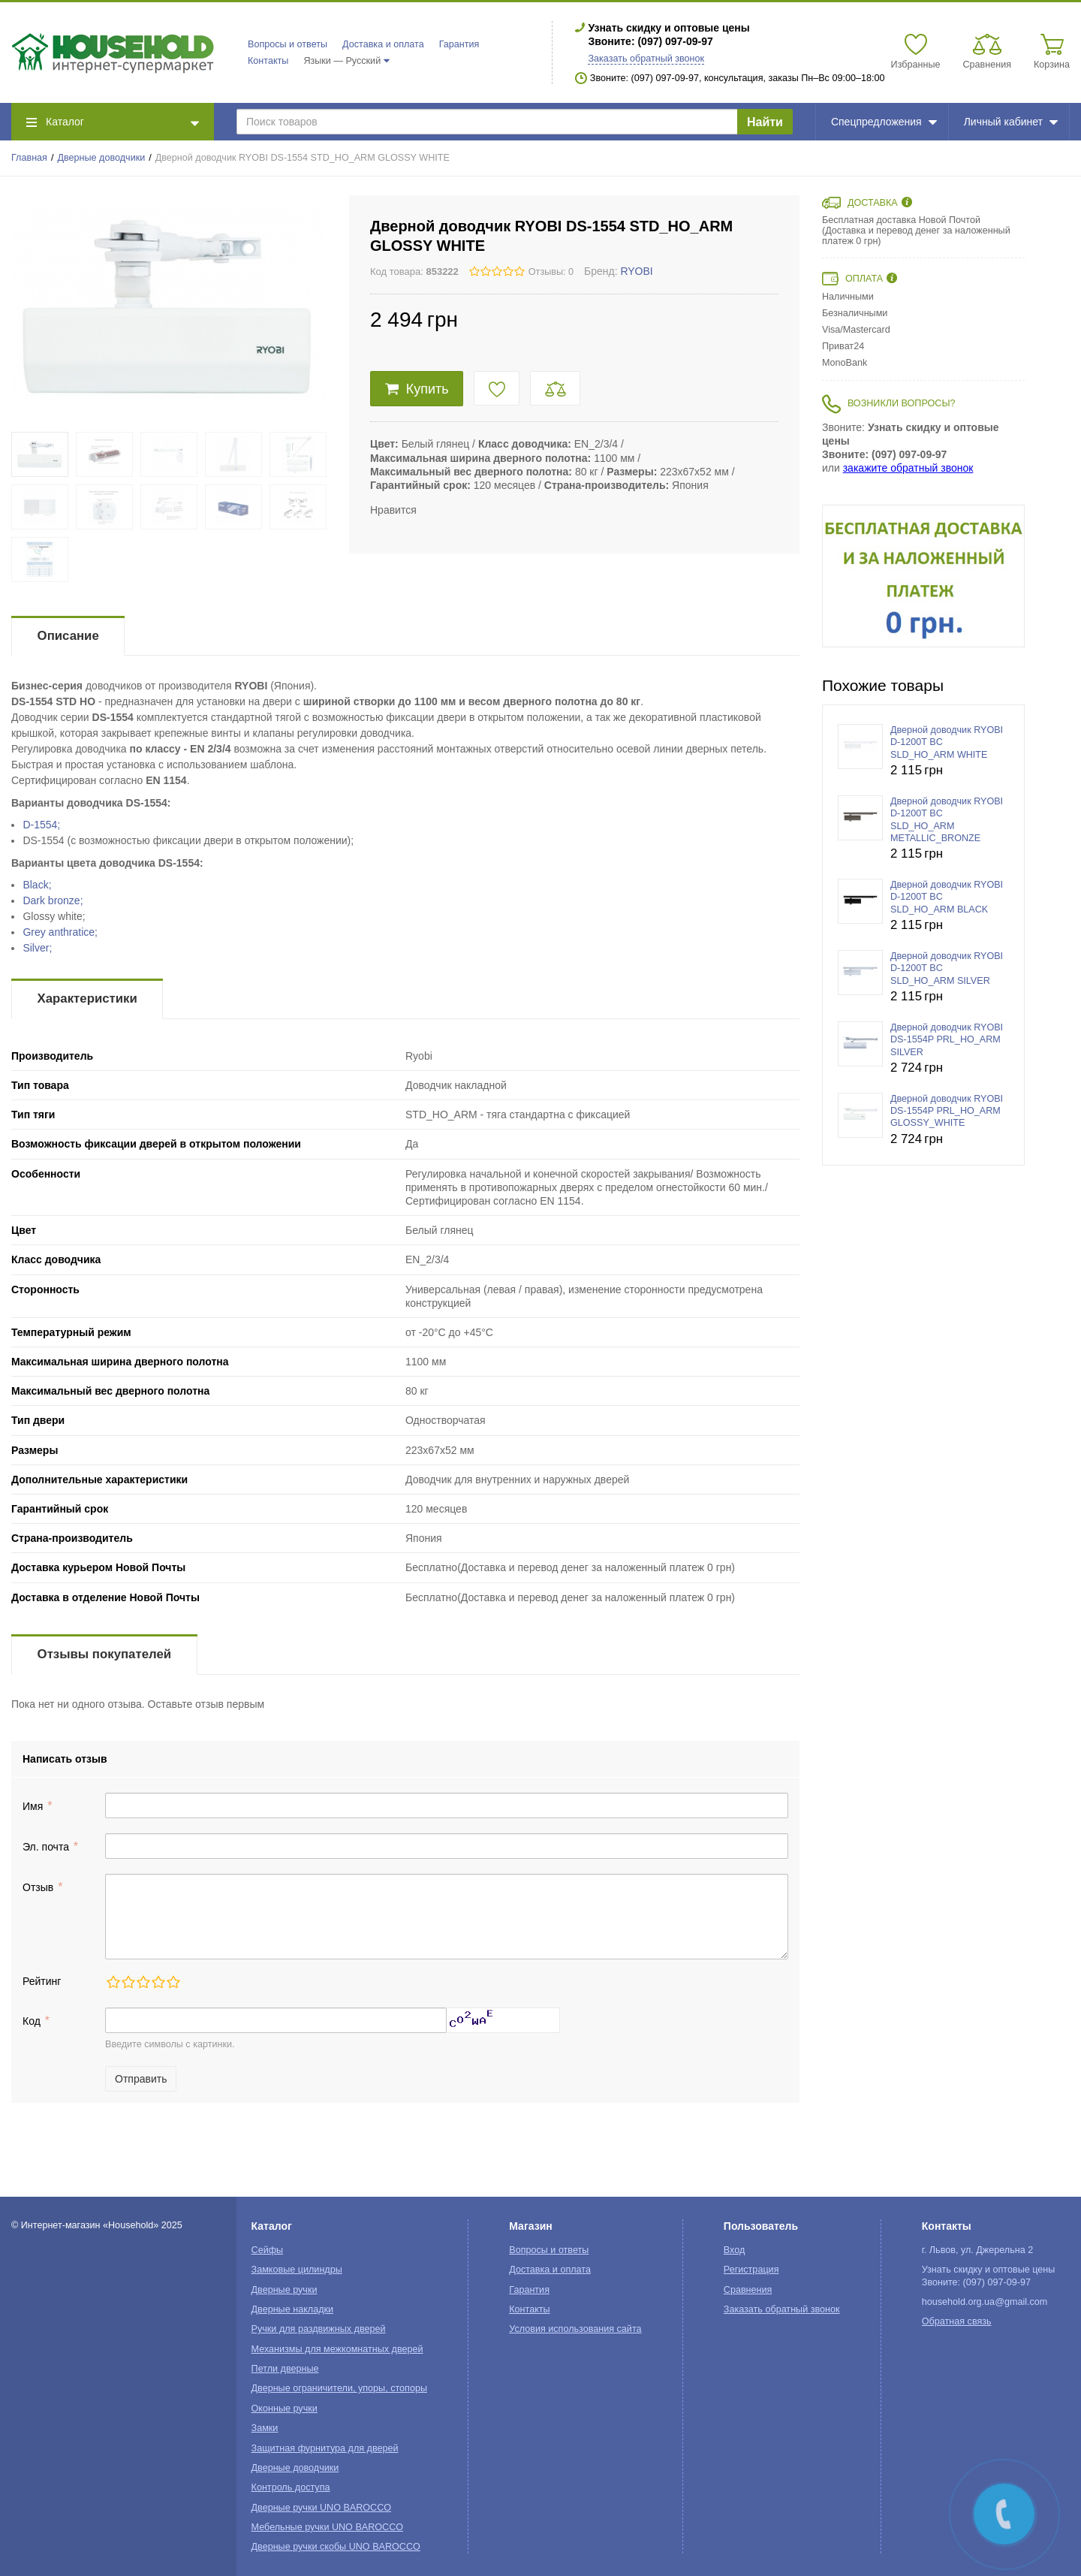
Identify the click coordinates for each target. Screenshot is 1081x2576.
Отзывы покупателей (104, 1654)
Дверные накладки (292, 2309)
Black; (37, 885)
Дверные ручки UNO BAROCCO (321, 2507)
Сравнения (748, 2290)
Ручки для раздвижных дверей (318, 2329)
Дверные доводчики (102, 157)
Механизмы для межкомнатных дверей (337, 2349)
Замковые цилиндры (296, 2269)
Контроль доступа (290, 2487)
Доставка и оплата (383, 44)
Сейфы (267, 2250)
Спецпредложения (884, 122)
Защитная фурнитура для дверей (325, 2448)
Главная (29, 157)
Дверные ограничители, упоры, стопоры (339, 2388)
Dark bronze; (53, 900)
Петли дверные (285, 2368)
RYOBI (636, 271)
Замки (265, 2428)
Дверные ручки (284, 2290)
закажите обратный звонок (908, 468)
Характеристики (87, 998)
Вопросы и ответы (287, 44)
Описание (68, 636)
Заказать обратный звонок (646, 58)
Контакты (268, 61)
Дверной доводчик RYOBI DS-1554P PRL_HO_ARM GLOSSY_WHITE (946, 1111)
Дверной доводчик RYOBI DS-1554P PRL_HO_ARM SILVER (946, 1039)
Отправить (141, 2079)
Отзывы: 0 (551, 272)
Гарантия (459, 44)
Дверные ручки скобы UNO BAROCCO (335, 2546)
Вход (734, 2250)
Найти (765, 122)
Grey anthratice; (60, 932)
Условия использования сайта (575, 2329)
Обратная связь (957, 2321)
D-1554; (41, 825)
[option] (923, 576)
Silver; (37, 948)
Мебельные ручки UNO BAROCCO (327, 2527)
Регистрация (751, 2269)
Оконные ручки (284, 2408)
